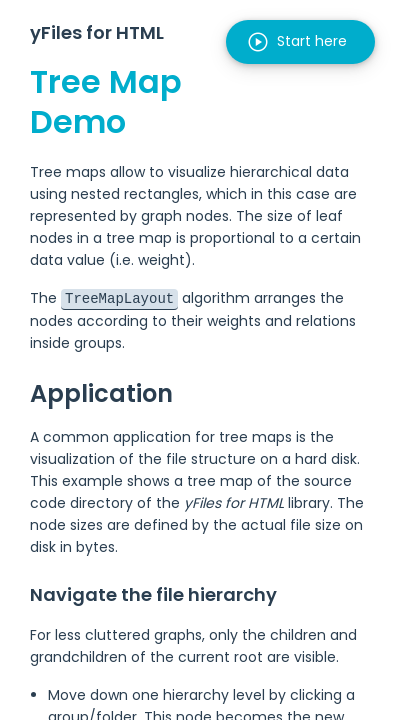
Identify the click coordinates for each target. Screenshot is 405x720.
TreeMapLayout (119, 297)
